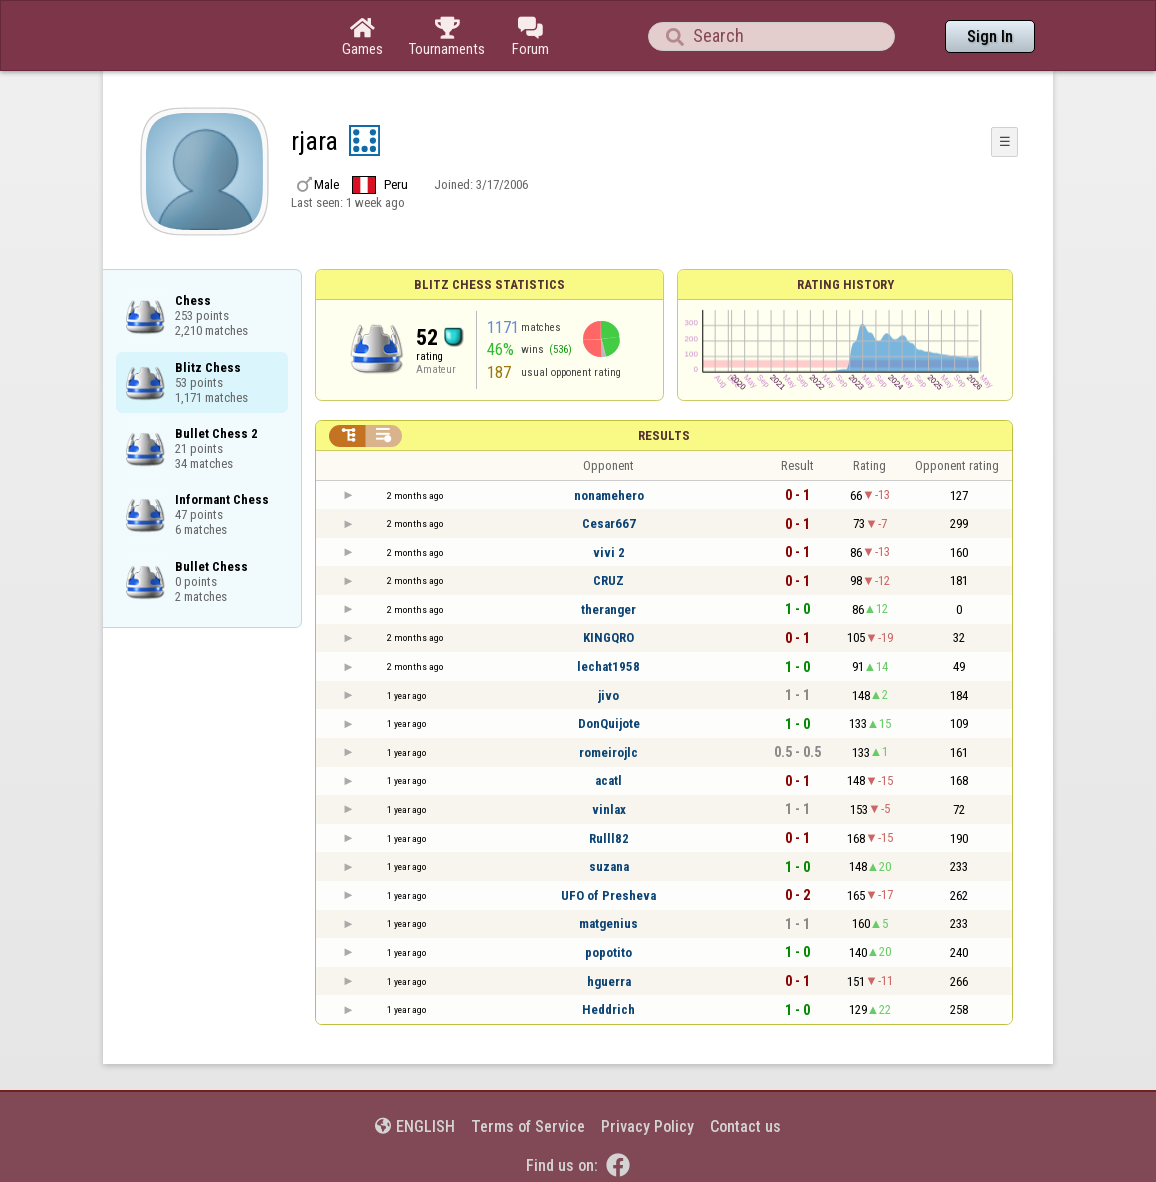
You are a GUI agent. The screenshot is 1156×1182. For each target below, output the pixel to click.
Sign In (990, 36)
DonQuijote (609, 723)
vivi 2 (609, 552)
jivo (608, 695)
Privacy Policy (647, 1126)
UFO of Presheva (608, 895)
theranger (608, 609)
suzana (609, 866)
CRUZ (608, 580)
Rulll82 (609, 838)
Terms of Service (528, 1126)
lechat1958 (608, 666)
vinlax (609, 809)
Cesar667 (609, 523)
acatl (608, 780)
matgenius (608, 923)
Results (664, 435)
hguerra (609, 981)
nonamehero (609, 495)
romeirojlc (608, 752)
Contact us (745, 1126)
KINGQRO (608, 637)
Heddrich (608, 1009)
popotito (608, 952)
